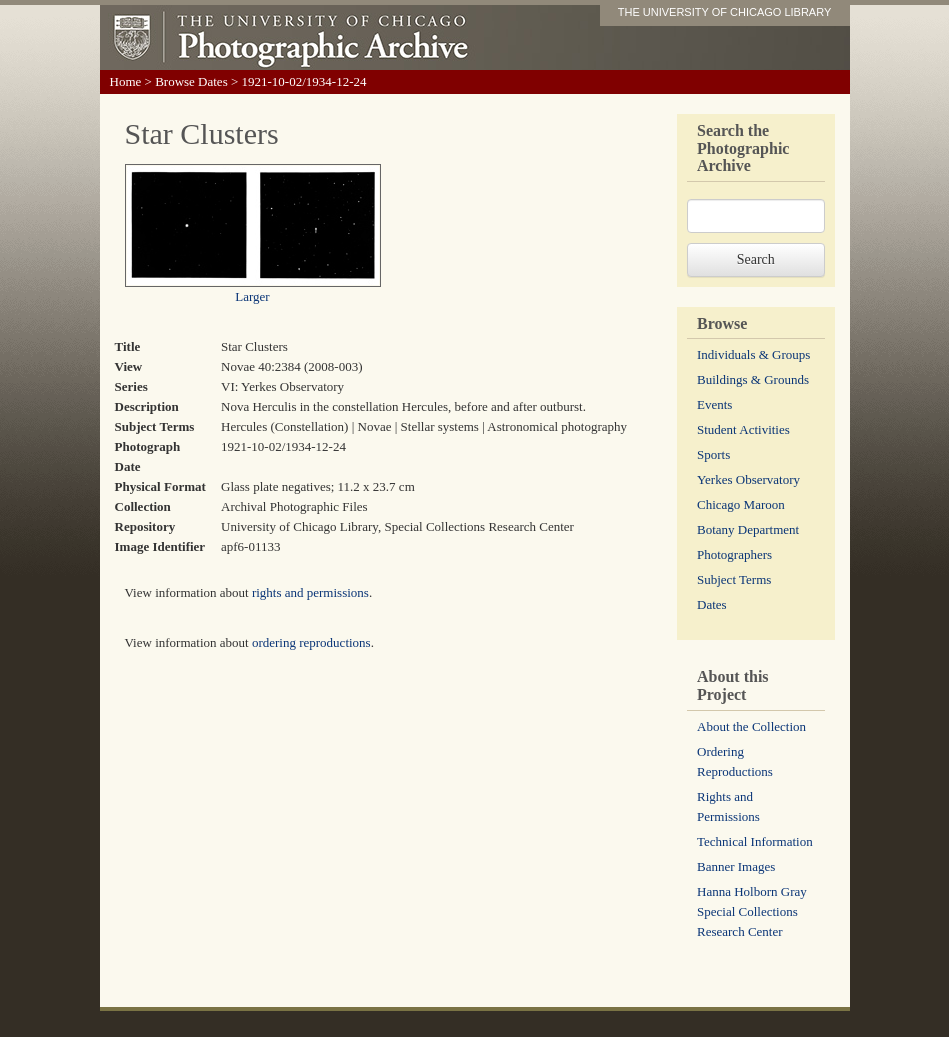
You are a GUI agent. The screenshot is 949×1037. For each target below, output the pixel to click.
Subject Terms (734, 579)
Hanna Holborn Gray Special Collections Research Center (752, 911)
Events (714, 404)
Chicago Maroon (741, 504)
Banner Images (736, 866)
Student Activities (743, 429)
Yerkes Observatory (748, 479)
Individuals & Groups (753, 354)
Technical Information (755, 841)
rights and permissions (310, 592)
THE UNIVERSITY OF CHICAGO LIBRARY (725, 12)
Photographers (734, 554)
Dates (712, 604)
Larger (252, 296)
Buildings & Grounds (753, 379)
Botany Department (748, 529)
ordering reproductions (311, 642)
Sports (713, 454)
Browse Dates (191, 81)
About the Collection (751, 726)
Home (126, 81)
